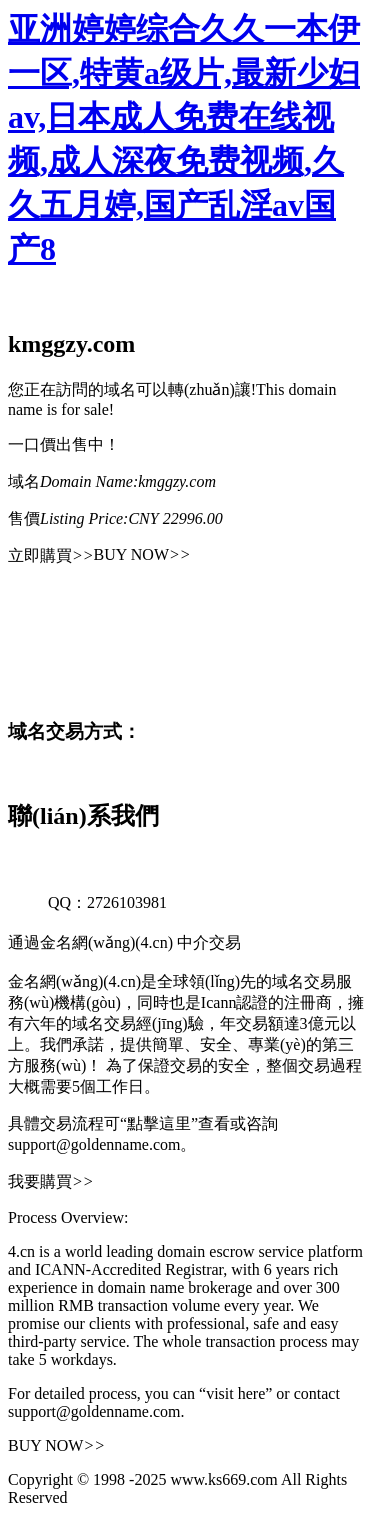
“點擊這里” (159, 1123)
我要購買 (51, 1181)
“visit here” (235, 1393)
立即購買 (51, 555)
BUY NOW (142, 554)
